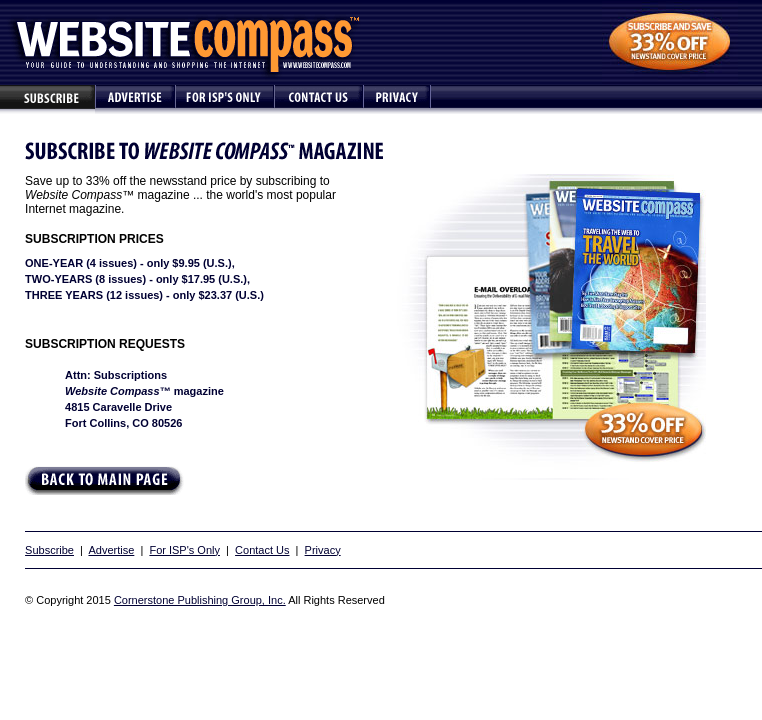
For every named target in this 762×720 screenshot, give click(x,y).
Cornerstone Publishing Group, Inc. (200, 600)
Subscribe (49, 550)
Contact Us (262, 550)
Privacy (323, 550)
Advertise (111, 550)
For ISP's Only (184, 550)
